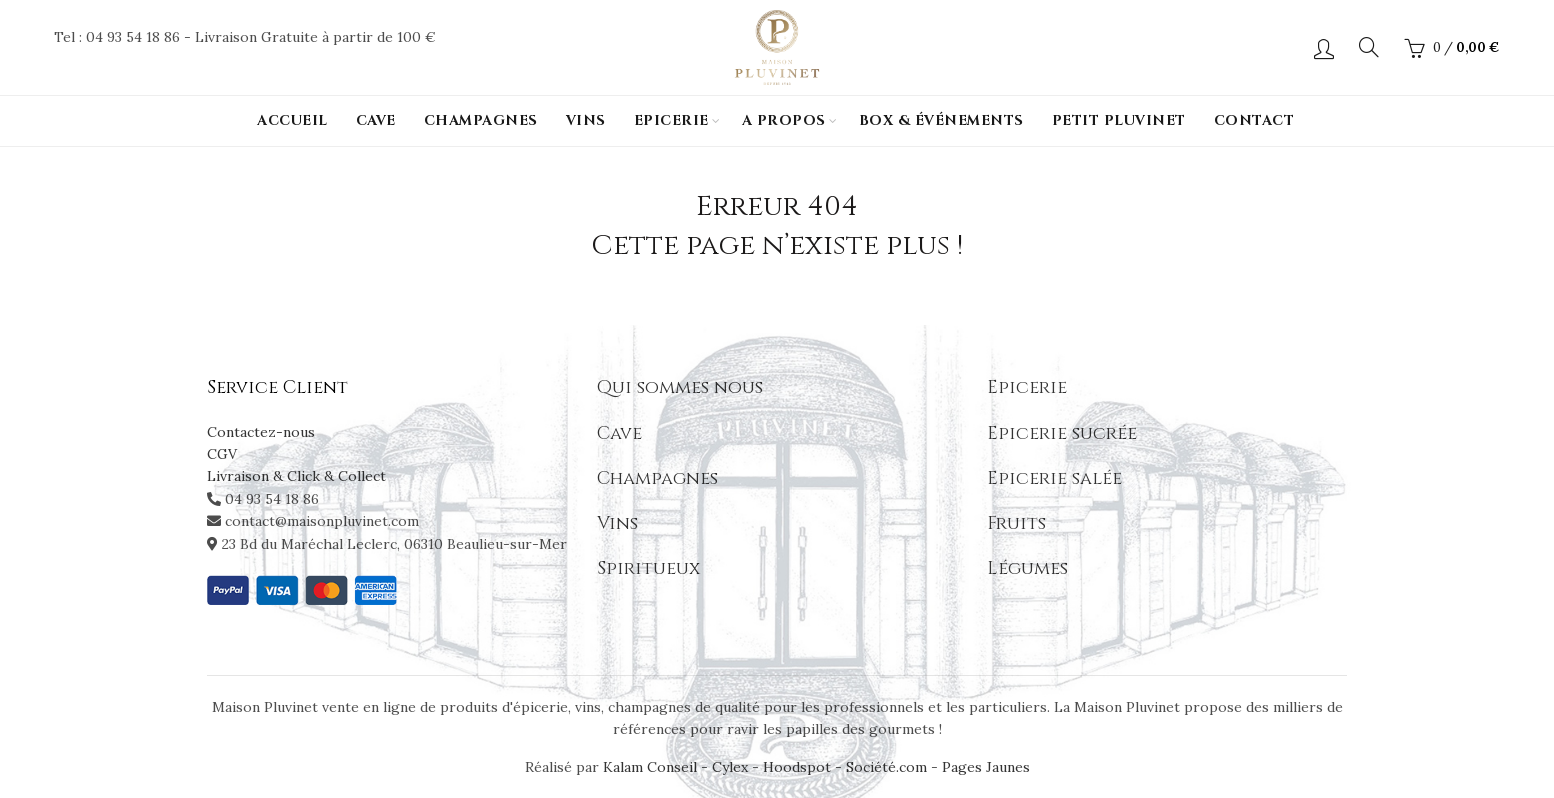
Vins (586, 120)
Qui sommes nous (680, 387)
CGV (222, 454)
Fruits (1016, 523)
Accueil (292, 120)
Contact (1254, 120)
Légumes (1027, 568)
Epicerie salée (1054, 478)
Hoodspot (797, 767)
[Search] (1369, 47)
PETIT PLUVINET (1119, 120)
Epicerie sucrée (1062, 433)
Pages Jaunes (986, 767)
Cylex (730, 767)
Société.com (886, 767)
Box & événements (941, 120)
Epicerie (671, 120)
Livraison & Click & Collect (296, 476)
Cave (376, 120)
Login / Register (1324, 48)
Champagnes (481, 120)
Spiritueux (648, 568)
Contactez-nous (261, 432)
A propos (784, 120)
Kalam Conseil (652, 767)
